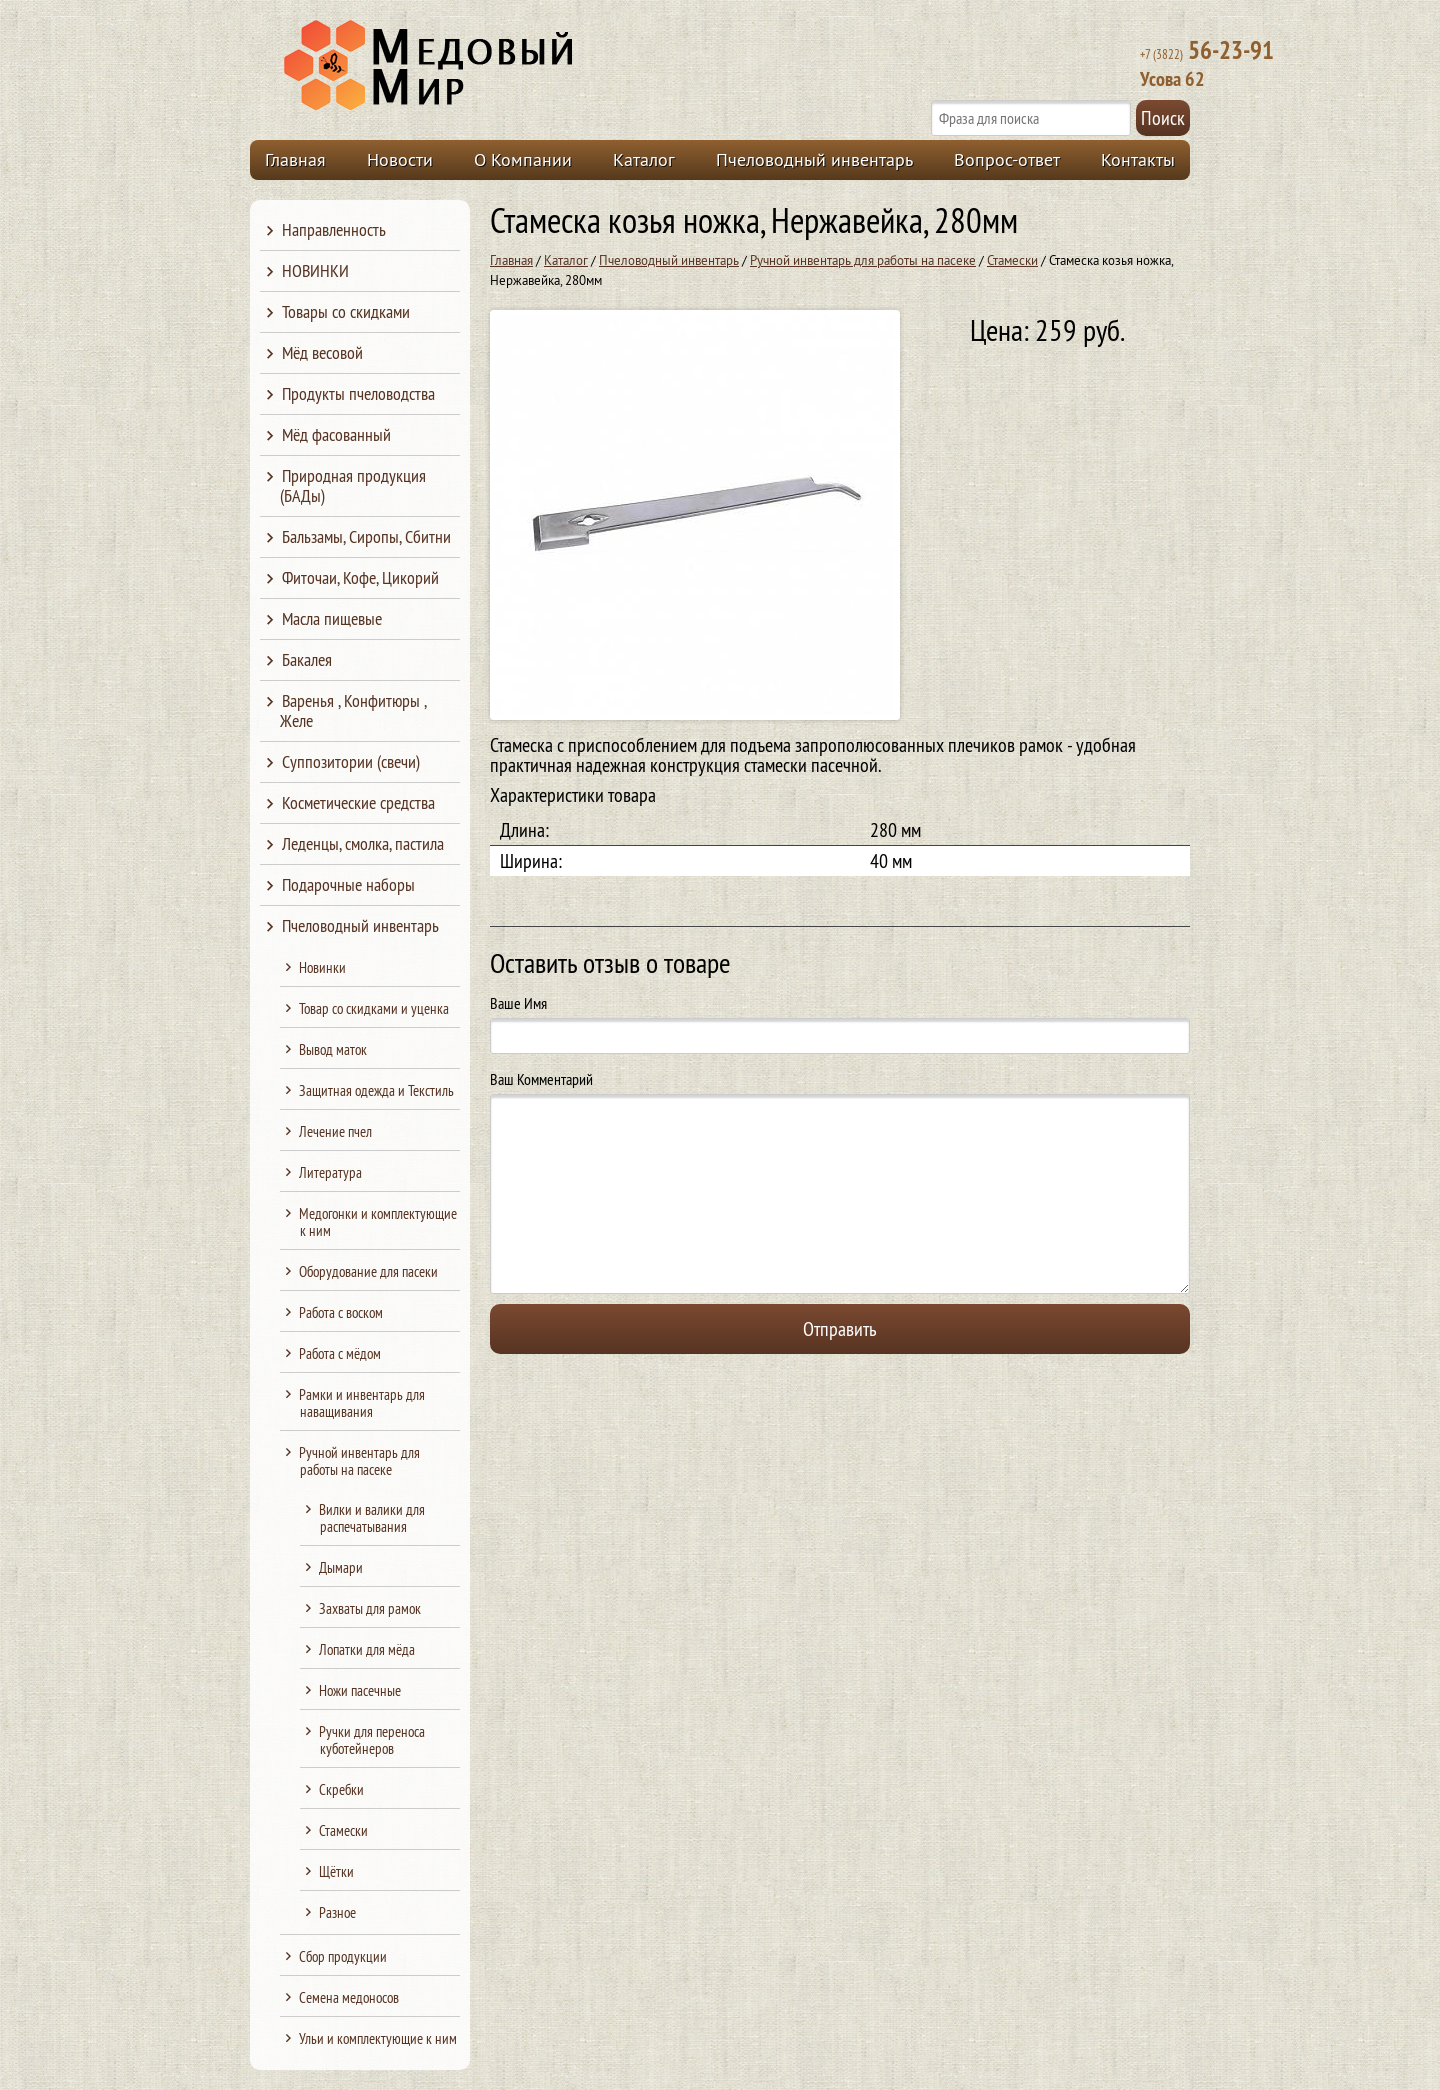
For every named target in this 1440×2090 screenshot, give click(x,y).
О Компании (523, 159)
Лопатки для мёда (367, 1649)
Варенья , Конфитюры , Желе (353, 710)
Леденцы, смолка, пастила (363, 843)
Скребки (341, 1789)
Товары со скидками (346, 311)
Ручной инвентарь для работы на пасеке (863, 260)
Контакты (1138, 159)
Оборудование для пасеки (368, 1271)
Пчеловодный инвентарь (814, 159)
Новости (400, 159)
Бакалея (307, 659)
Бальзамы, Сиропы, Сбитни (366, 536)
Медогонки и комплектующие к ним (378, 1222)
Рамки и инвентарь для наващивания (362, 1403)
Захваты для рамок (370, 1608)
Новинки (322, 967)
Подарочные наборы (348, 884)
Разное (337, 1912)
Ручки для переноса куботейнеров (372, 1740)
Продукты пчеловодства (358, 393)
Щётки (336, 1871)
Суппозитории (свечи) (351, 761)
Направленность (334, 229)
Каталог (644, 159)
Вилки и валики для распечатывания (372, 1518)
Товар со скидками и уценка (374, 1008)
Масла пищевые (332, 618)
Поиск (1163, 117)
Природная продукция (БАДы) (353, 485)
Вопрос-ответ (1007, 159)
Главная (295, 159)
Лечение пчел (335, 1131)
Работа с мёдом (340, 1353)
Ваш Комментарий (541, 1079)
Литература (330, 1172)
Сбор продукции (343, 1956)
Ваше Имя (518, 1003)
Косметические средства (358, 802)
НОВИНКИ (315, 270)
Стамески (1012, 260)
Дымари (341, 1567)
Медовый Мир (522, 66)
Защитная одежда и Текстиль (376, 1090)
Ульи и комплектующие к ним (378, 2038)
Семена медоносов (349, 1997)
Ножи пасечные (360, 1690)
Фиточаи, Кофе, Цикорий (360, 577)
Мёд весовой (322, 352)
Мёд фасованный (336, 434)
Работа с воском (341, 1312)
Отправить (840, 1328)
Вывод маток (333, 1049)
